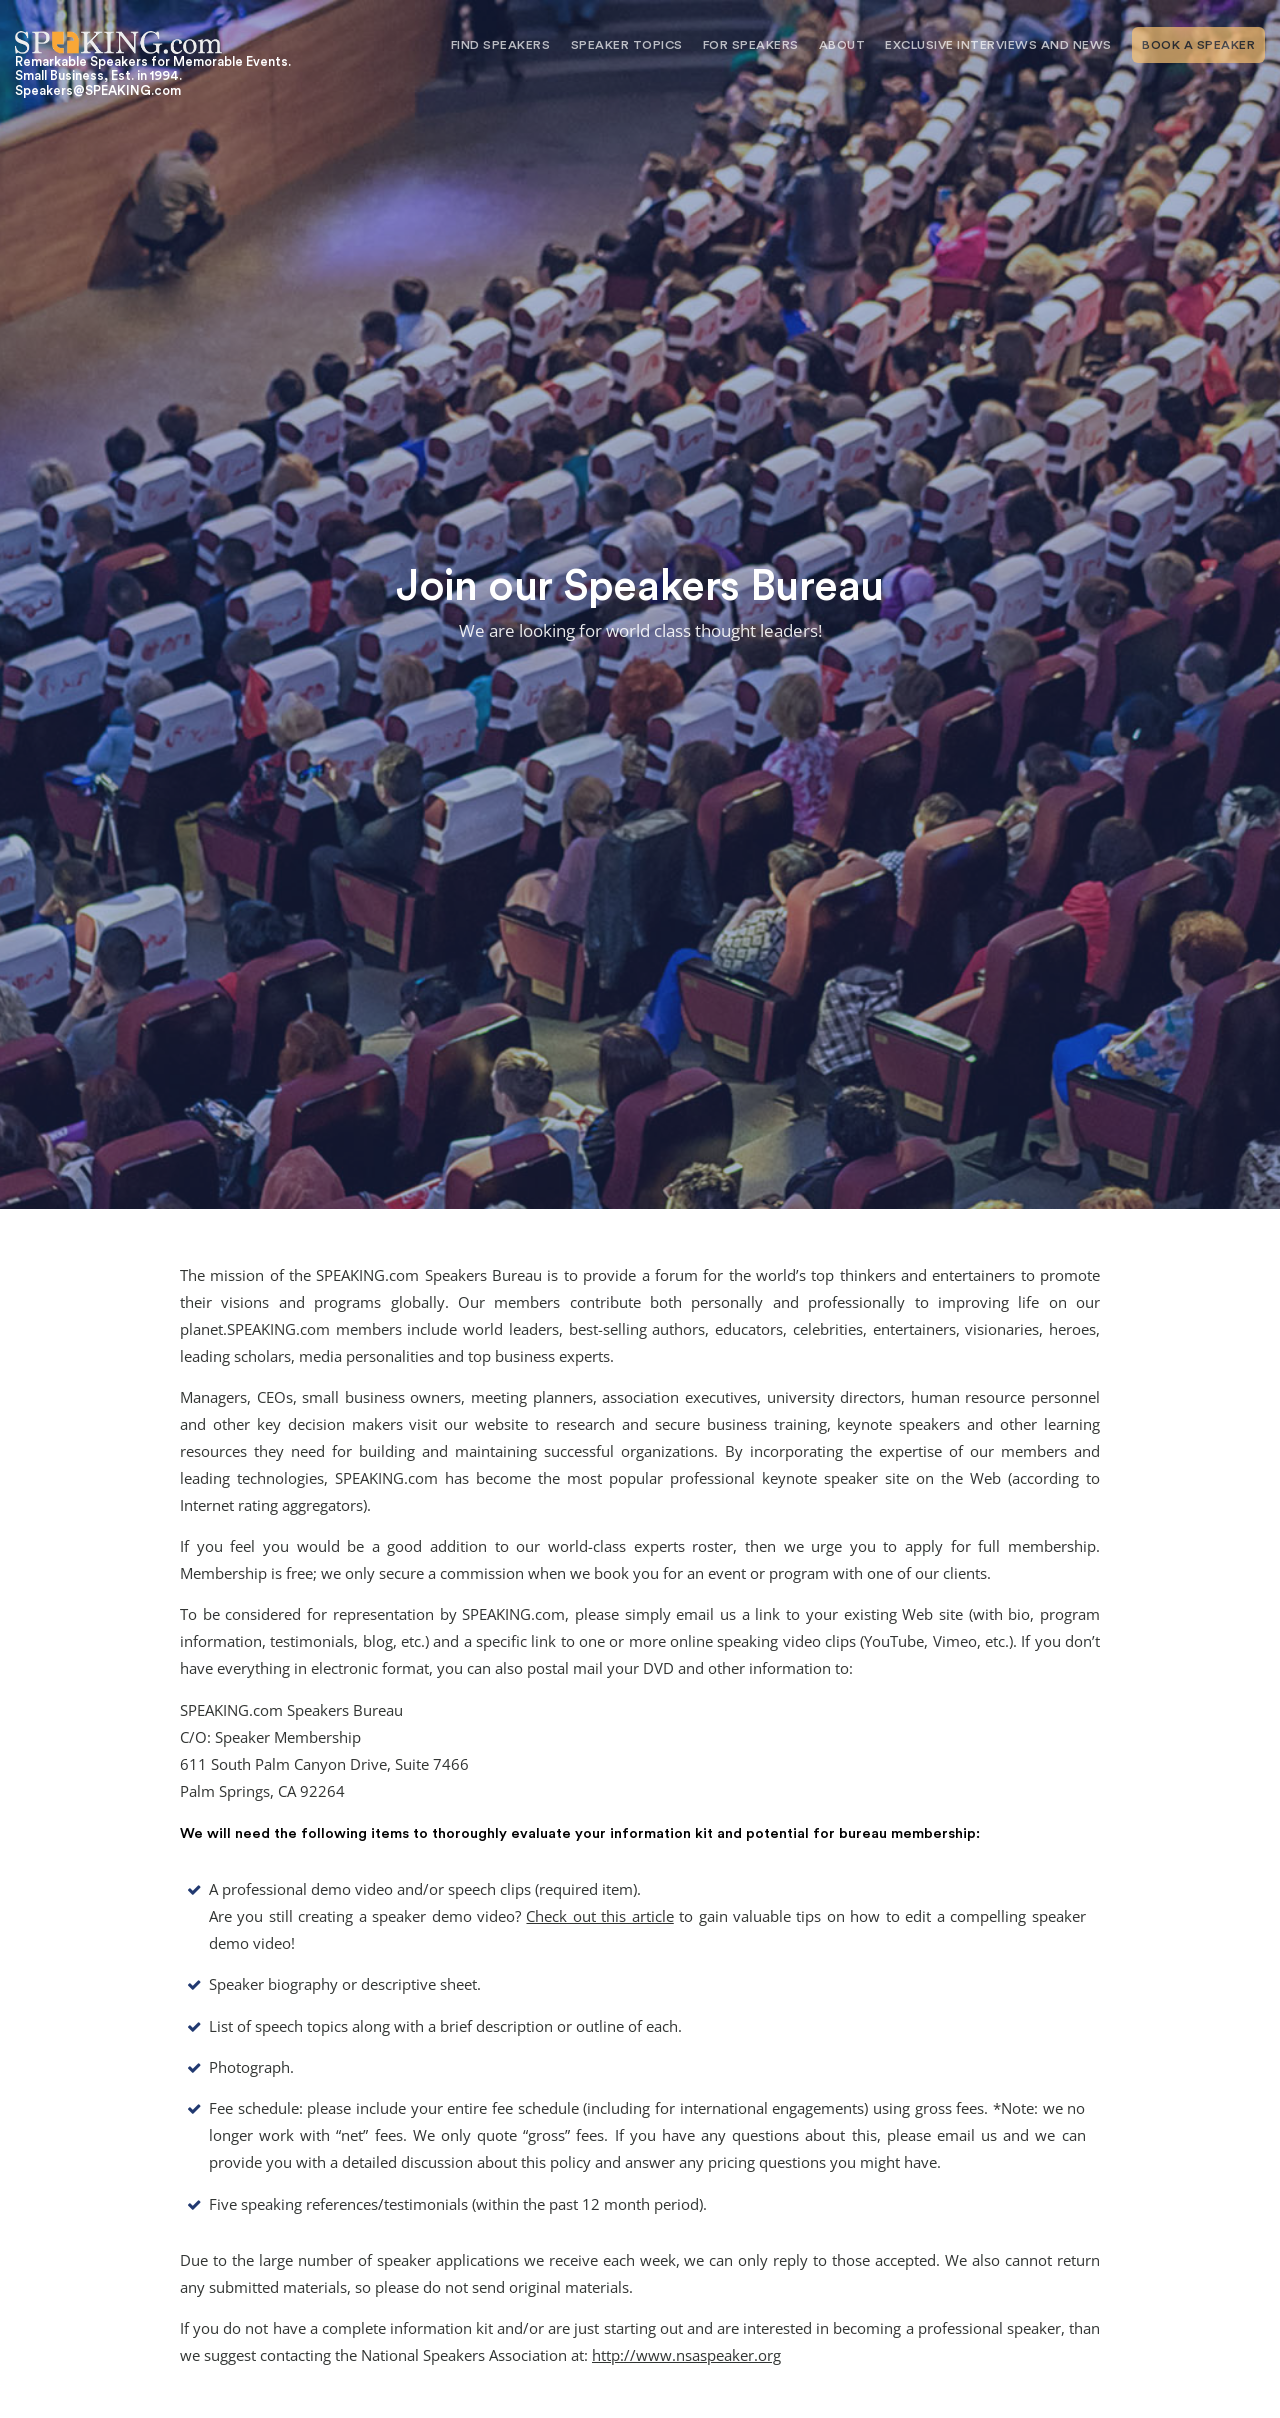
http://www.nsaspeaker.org (686, 2355)
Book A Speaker (1198, 45)
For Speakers (751, 45)
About (842, 45)
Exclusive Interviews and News (998, 45)
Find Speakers (501, 45)
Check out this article (599, 1916)
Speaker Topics (627, 45)
